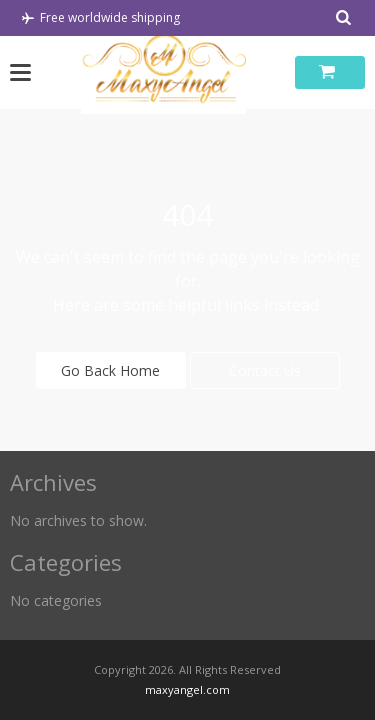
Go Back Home (110, 370)
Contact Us (265, 370)
